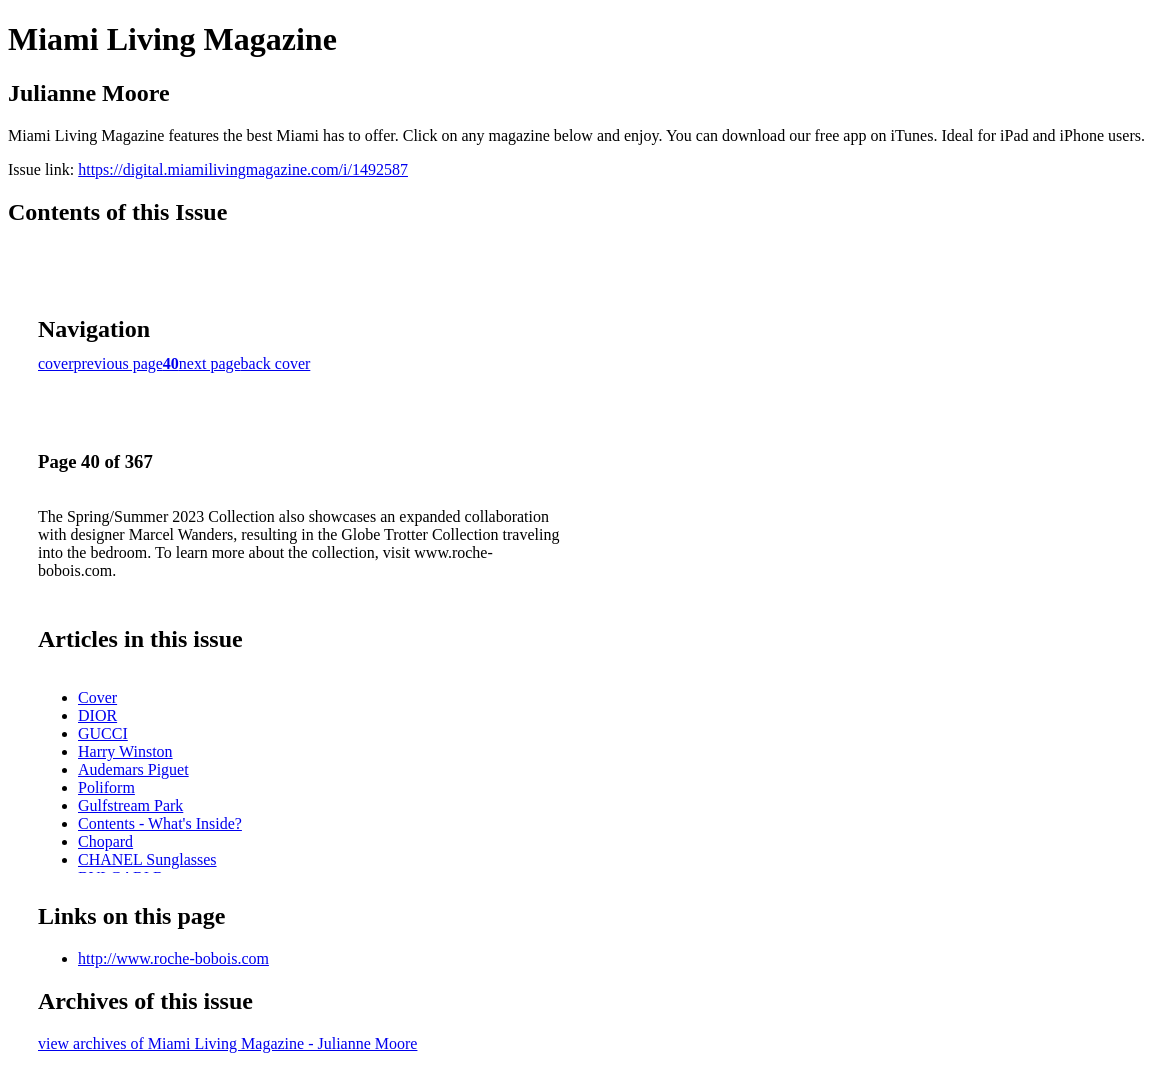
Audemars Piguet (133, 769)
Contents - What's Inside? (160, 823)
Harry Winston (125, 751)
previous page (118, 363)
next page (210, 363)
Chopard (105, 841)
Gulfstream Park (130, 805)
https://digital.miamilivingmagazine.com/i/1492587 (243, 169)
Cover (97, 697)
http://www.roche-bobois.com (173, 958)
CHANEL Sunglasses (147, 859)
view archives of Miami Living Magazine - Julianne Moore (227, 1043)
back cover (276, 363)
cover (56, 363)
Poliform (106, 787)
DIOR (97, 715)
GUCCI (103, 733)
